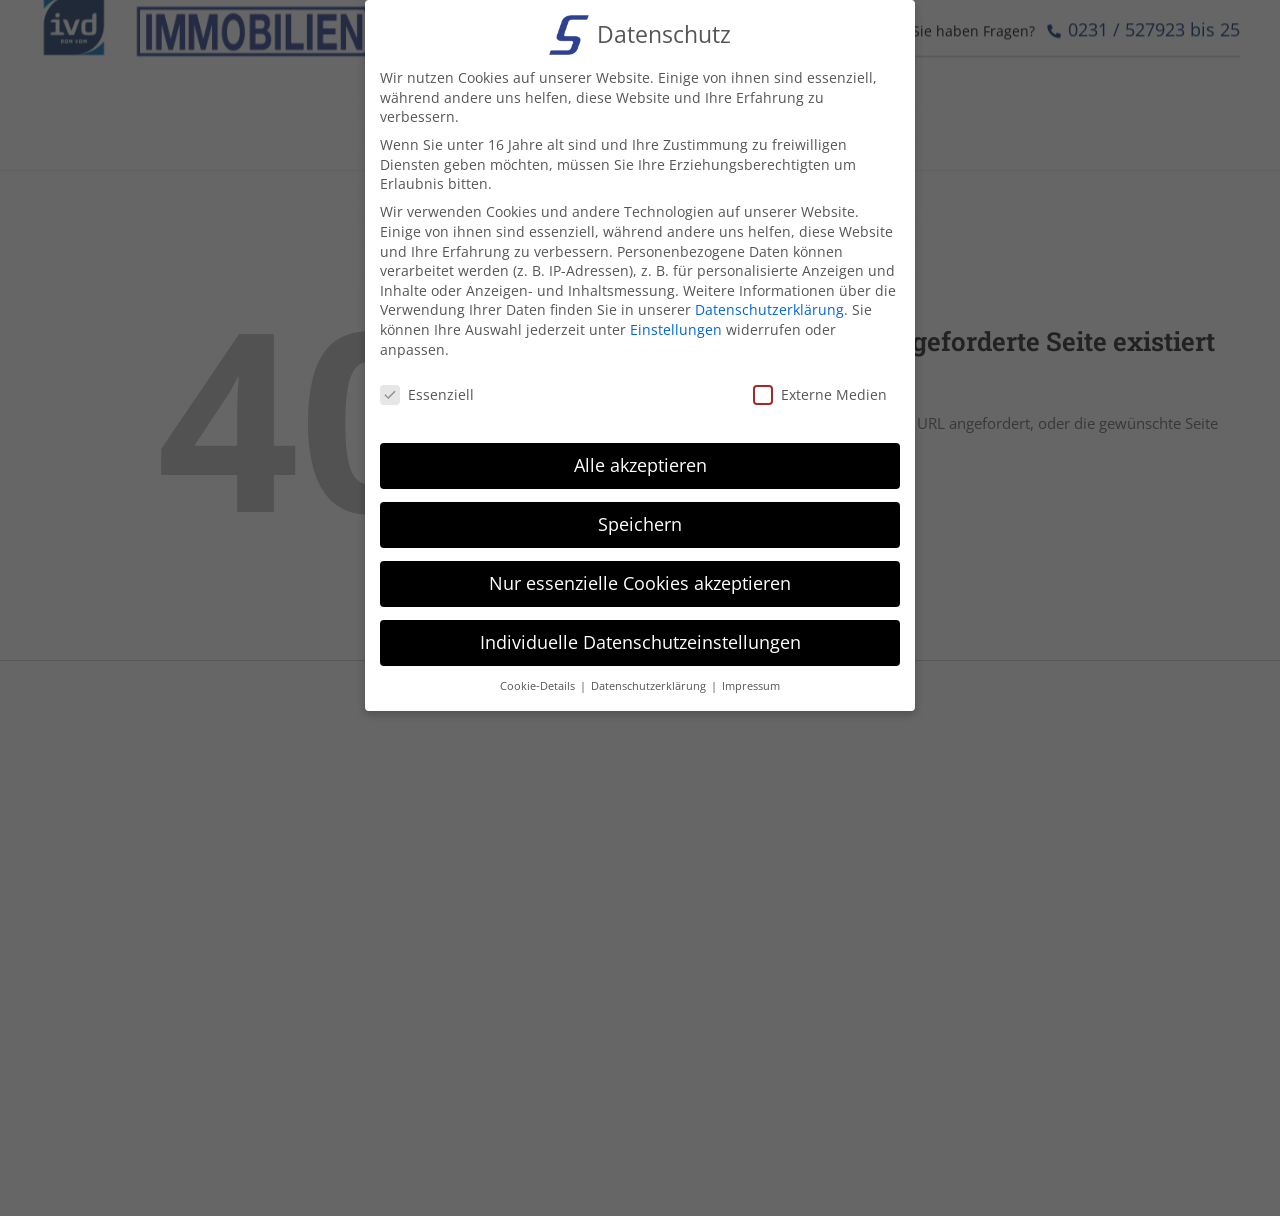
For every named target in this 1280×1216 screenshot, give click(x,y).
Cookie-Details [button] (539, 686)
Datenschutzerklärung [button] (650, 686)
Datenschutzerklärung (769, 309)
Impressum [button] (751, 686)
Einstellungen (676, 329)
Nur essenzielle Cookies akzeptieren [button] (640, 583)
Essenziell (427, 394)
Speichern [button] (640, 524)
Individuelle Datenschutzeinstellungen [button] (640, 642)
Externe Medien (820, 394)
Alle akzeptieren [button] (640, 465)
